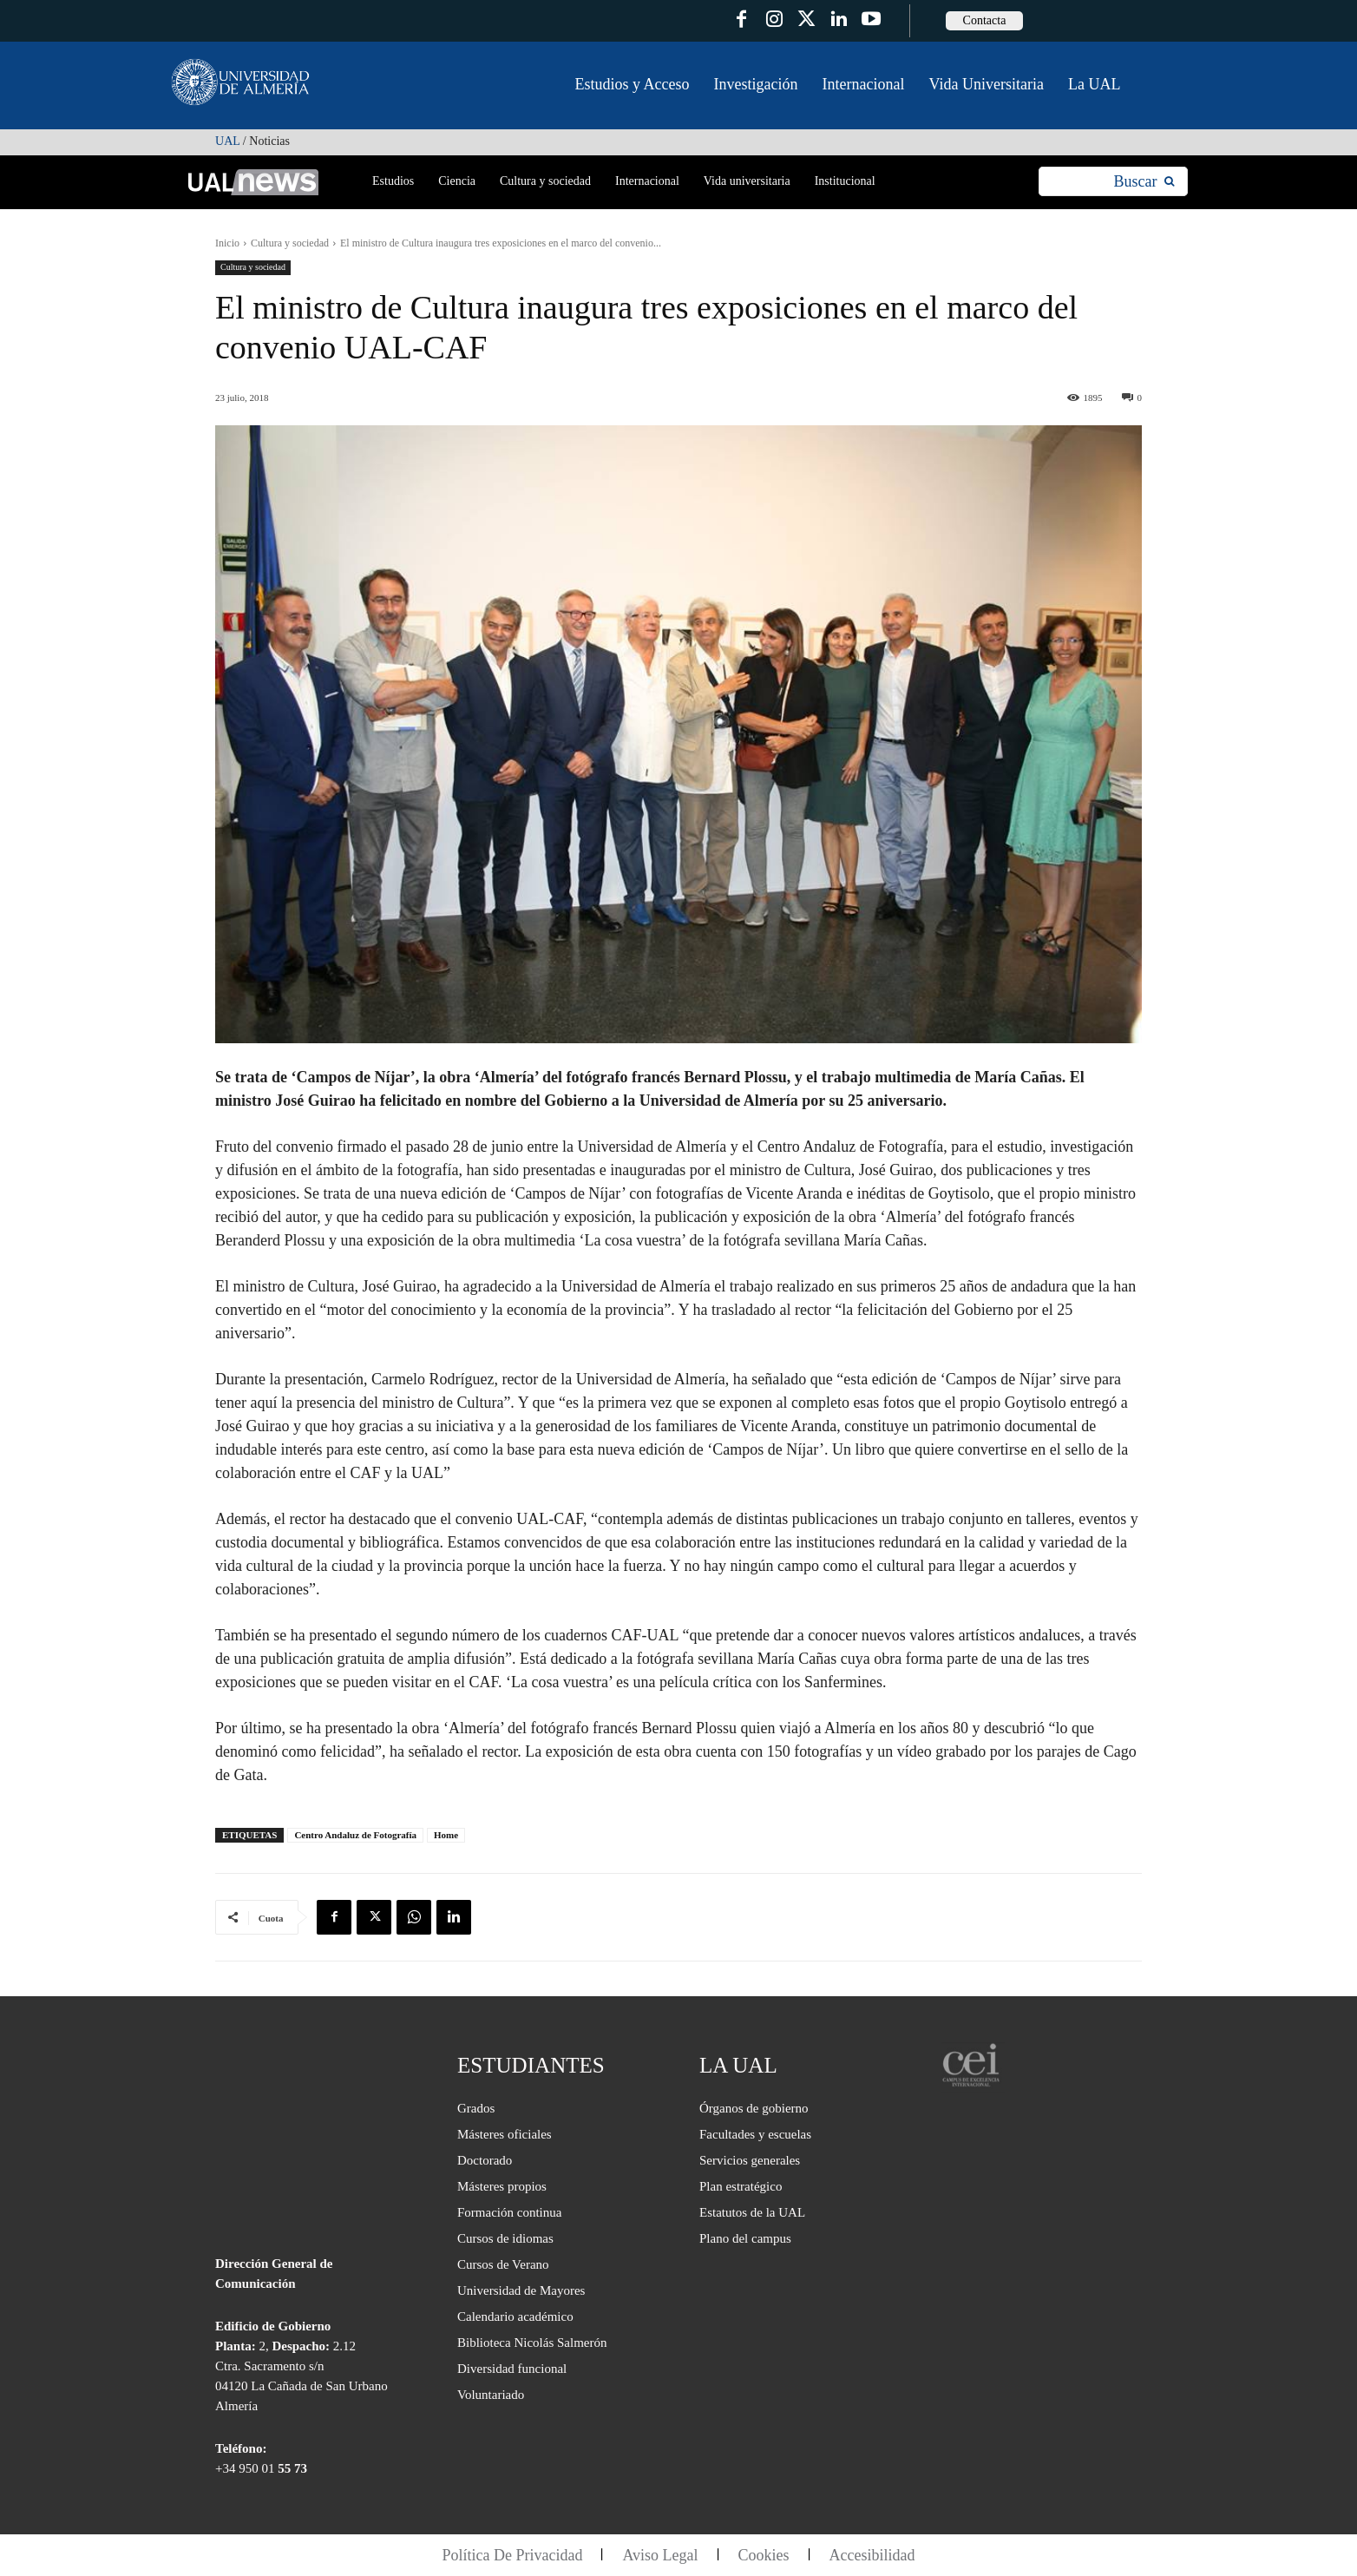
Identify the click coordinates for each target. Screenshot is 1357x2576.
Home (446, 1835)
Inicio (227, 243)
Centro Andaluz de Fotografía (355, 1835)
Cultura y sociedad (290, 243)
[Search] (1144, 182)
